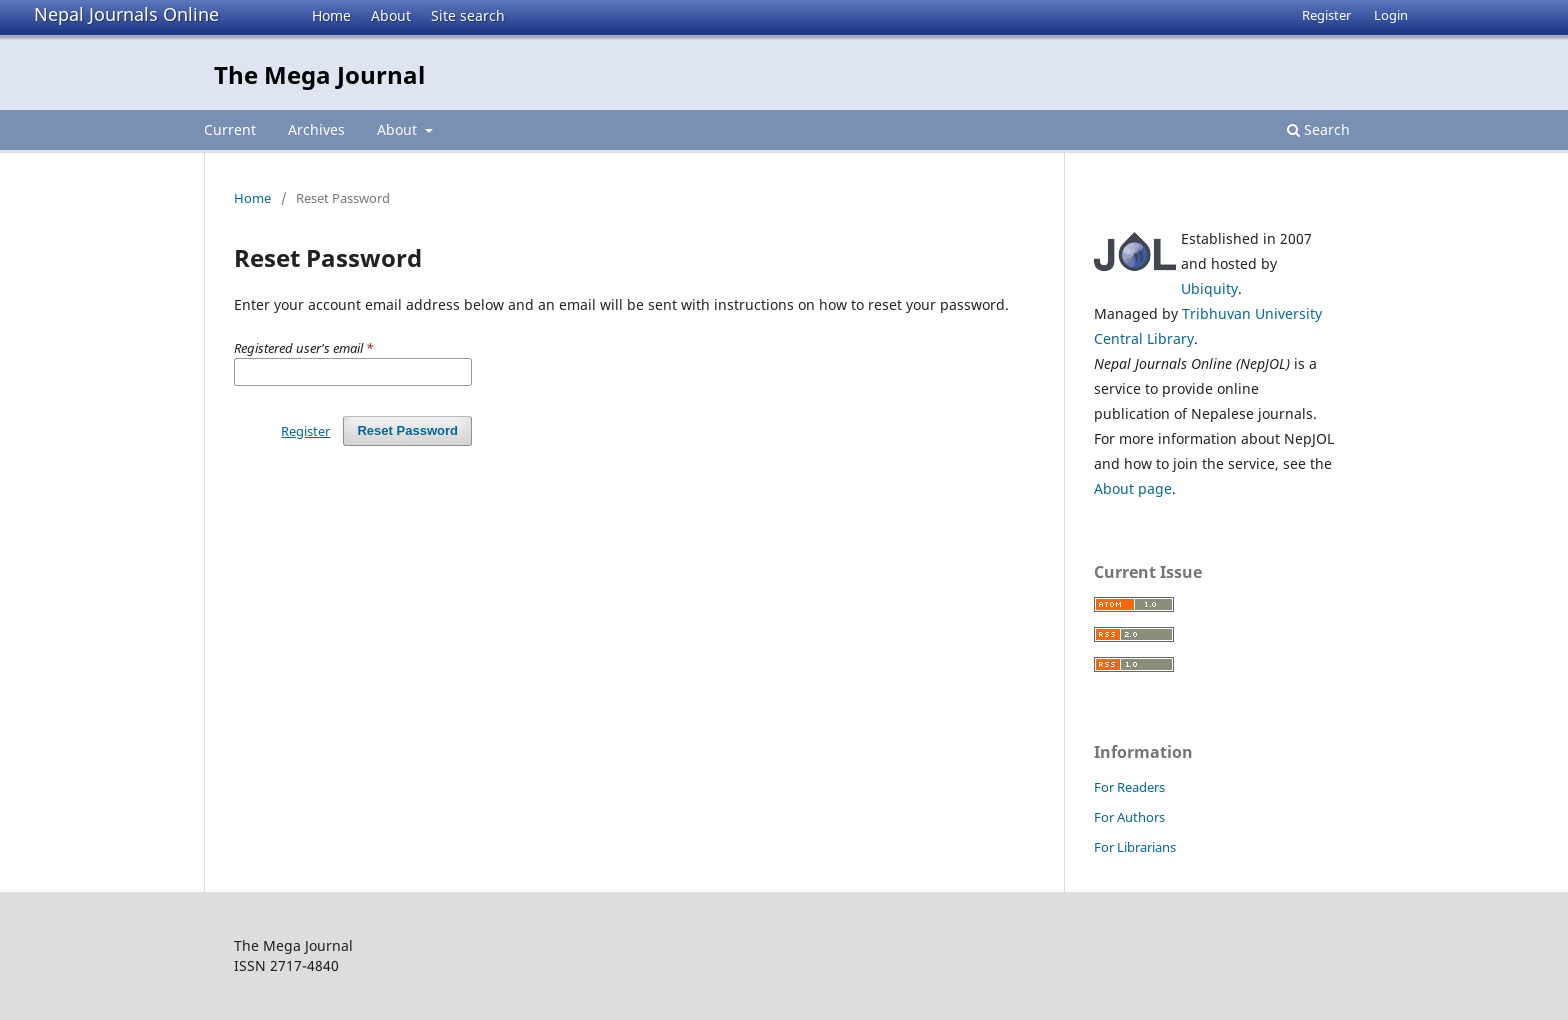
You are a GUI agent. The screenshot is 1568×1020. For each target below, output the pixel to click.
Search (1318, 129)
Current (230, 129)
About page (1133, 488)
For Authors (1129, 817)
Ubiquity (1209, 288)
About (391, 15)
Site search (468, 15)
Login (1391, 15)
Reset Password (407, 430)
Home (331, 15)
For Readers (1129, 787)
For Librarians (1135, 847)
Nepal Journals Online (126, 14)
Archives (316, 129)
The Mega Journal (319, 74)
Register (1326, 15)
